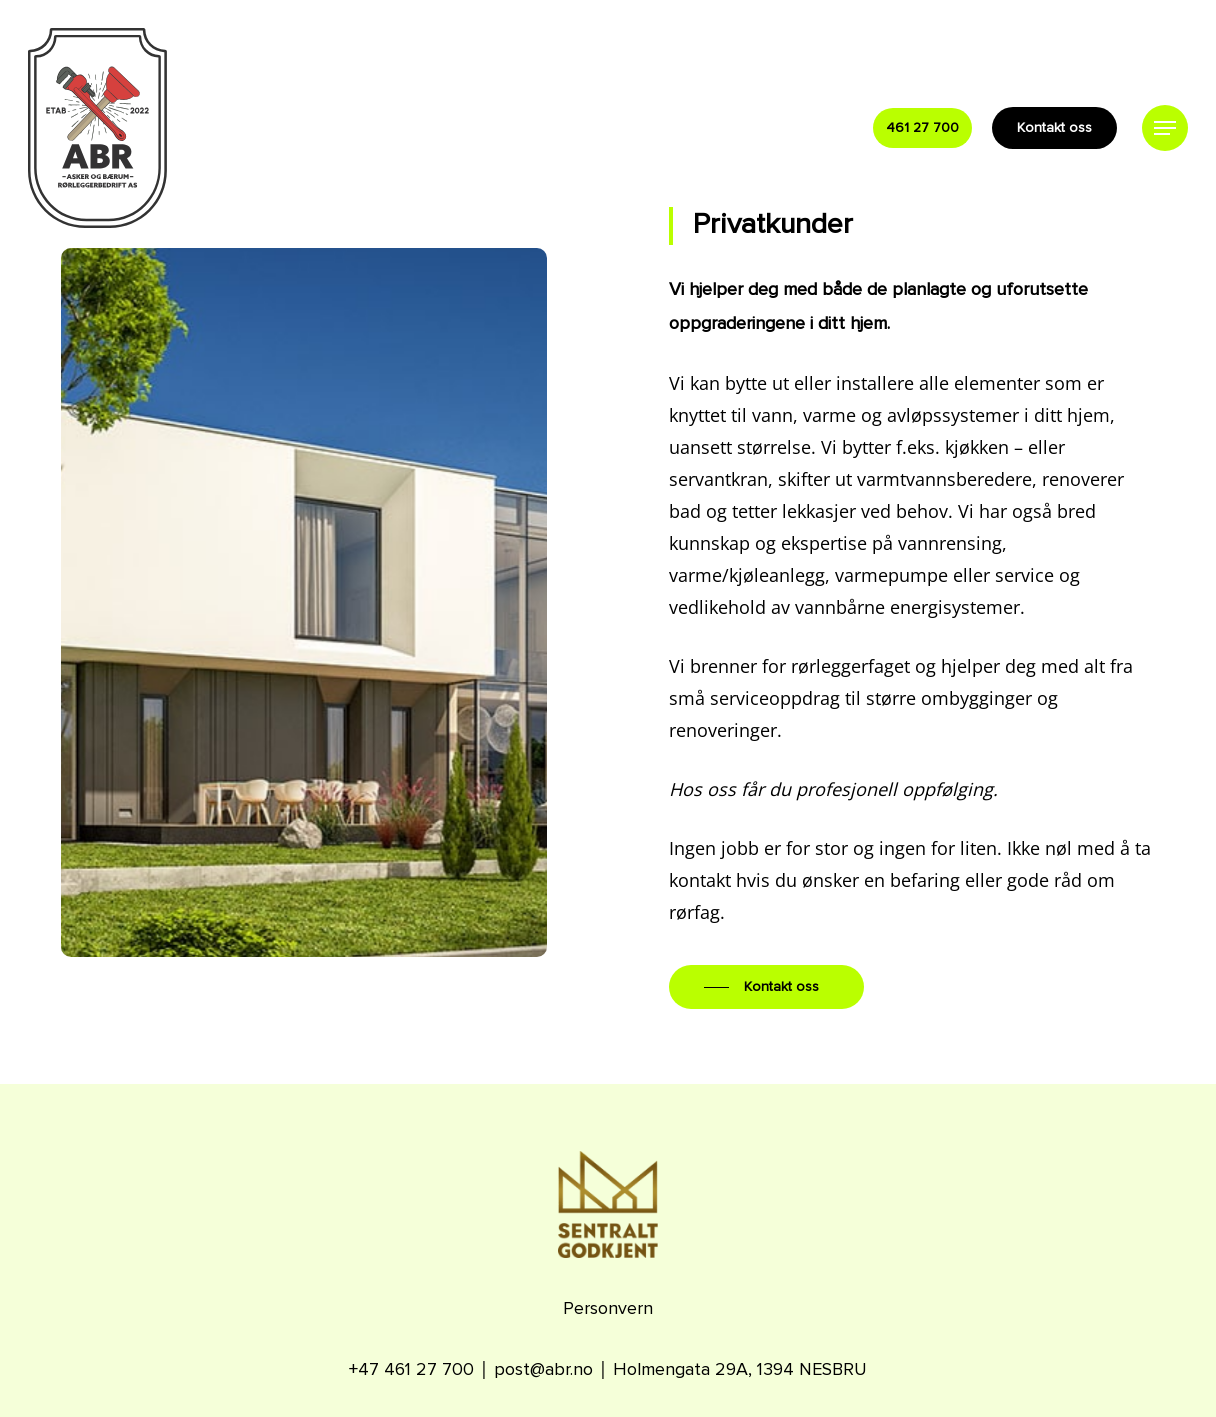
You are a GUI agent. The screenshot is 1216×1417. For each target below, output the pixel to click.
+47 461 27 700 (411, 1370)
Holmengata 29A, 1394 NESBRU (740, 1370)
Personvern (608, 1309)
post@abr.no (543, 1370)
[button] (1165, 128)
